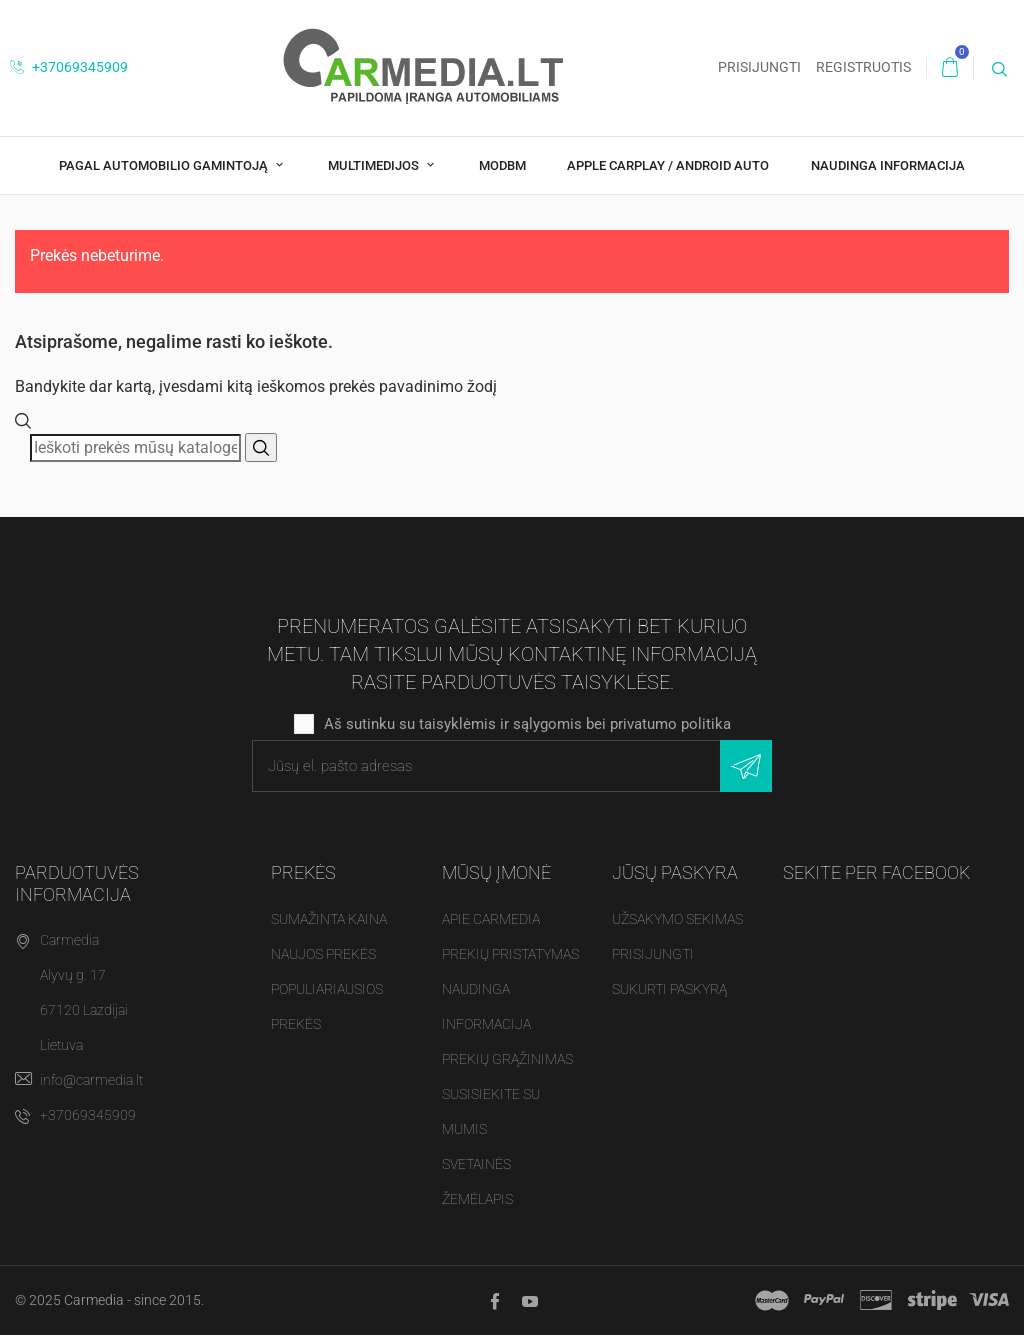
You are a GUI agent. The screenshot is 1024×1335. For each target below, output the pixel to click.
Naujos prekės (323, 954)
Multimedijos (375, 165)
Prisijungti (653, 954)
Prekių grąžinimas (507, 1059)
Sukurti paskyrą (669, 989)
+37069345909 (69, 67)
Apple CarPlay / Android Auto (668, 165)
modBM (502, 165)
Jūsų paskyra (675, 872)
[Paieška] (135, 448)
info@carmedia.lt (91, 1080)
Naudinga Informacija (888, 165)
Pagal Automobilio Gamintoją (165, 165)
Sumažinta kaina (329, 919)
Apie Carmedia (491, 919)
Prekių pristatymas (510, 954)
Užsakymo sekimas (677, 919)
